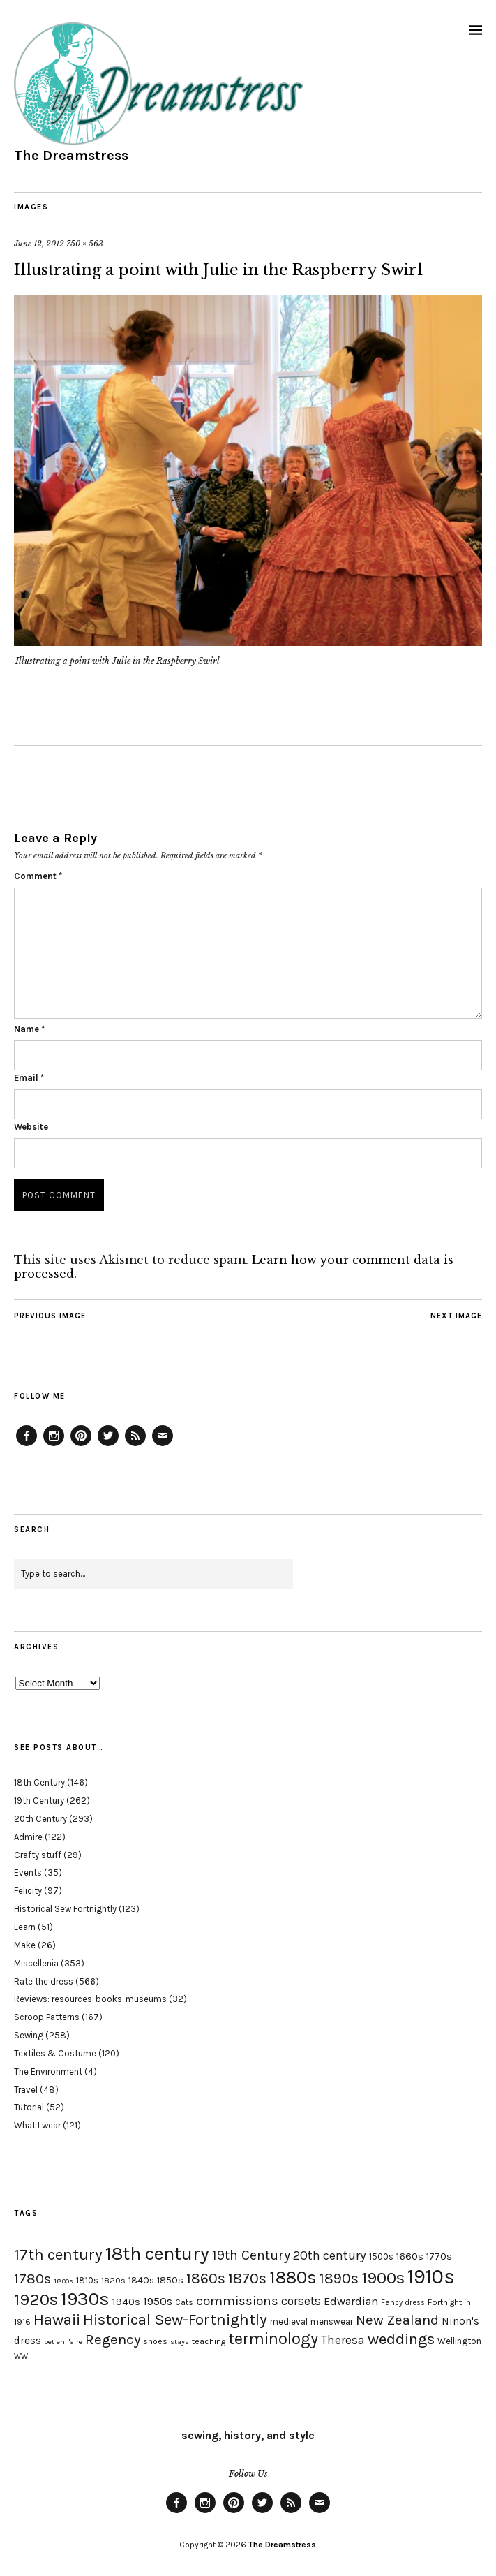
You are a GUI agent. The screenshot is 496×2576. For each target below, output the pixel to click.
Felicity (28, 1890)
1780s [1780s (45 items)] (32, 2278)
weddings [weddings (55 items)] (401, 2339)
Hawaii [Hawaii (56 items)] (56, 2319)
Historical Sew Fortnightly (65, 1909)
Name (29, 1029)
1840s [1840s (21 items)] (141, 2280)
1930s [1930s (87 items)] (85, 2299)
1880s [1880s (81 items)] (293, 2277)
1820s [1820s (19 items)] (113, 2280)
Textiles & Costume (55, 2053)
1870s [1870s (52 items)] (247, 2278)
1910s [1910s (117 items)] (431, 2276)
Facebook (26, 1445)
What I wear (37, 2125)
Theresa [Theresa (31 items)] (343, 2340)
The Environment (48, 2071)
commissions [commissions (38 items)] (237, 2301)
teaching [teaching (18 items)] (208, 2341)
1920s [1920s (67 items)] (36, 2299)
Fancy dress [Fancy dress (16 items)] (403, 2302)
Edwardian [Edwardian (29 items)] (351, 2301)
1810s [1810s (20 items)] (87, 2280)
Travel (26, 2089)
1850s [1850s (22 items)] (170, 2280)
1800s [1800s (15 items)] (63, 2281)
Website (31, 1126)
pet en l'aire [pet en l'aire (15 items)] (63, 2341)
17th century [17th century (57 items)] (58, 2254)
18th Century (39, 1782)
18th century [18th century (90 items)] (157, 2253)
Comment (38, 876)
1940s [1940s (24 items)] (126, 2301)
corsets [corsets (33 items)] (301, 2301)
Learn (25, 1927)
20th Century (40, 1818)
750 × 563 (84, 244)
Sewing (28, 2035)
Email (29, 1078)
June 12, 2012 (39, 244)
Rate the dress (43, 1981)
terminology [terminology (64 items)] (273, 2338)
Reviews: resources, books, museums (90, 1999)
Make (25, 1945)
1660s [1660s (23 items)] (409, 2256)
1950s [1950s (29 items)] (157, 2301)
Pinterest (80, 1445)
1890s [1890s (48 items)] (339, 2278)
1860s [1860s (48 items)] (205, 2278)
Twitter (108, 1445)
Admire (28, 1837)
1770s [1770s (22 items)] (439, 2256)
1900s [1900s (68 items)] (383, 2278)
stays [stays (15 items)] (179, 2341)
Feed (135, 1445)
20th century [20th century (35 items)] (329, 2255)
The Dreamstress (71, 155)
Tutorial (29, 2107)
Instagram (53, 1445)
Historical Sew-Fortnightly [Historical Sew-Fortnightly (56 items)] (175, 2319)
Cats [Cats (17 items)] (184, 2302)
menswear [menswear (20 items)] (331, 2321)
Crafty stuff (37, 1855)
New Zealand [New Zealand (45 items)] (397, 2319)
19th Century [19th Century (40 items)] (251, 2255)
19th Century (39, 1800)
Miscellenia (36, 1963)
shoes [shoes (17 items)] (155, 2341)
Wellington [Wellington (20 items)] (459, 2341)
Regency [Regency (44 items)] (112, 2339)
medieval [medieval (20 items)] (289, 2321)
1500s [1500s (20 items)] (381, 2256)
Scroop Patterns (47, 2017)
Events (28, 1872)
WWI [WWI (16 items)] (22, 2356)
